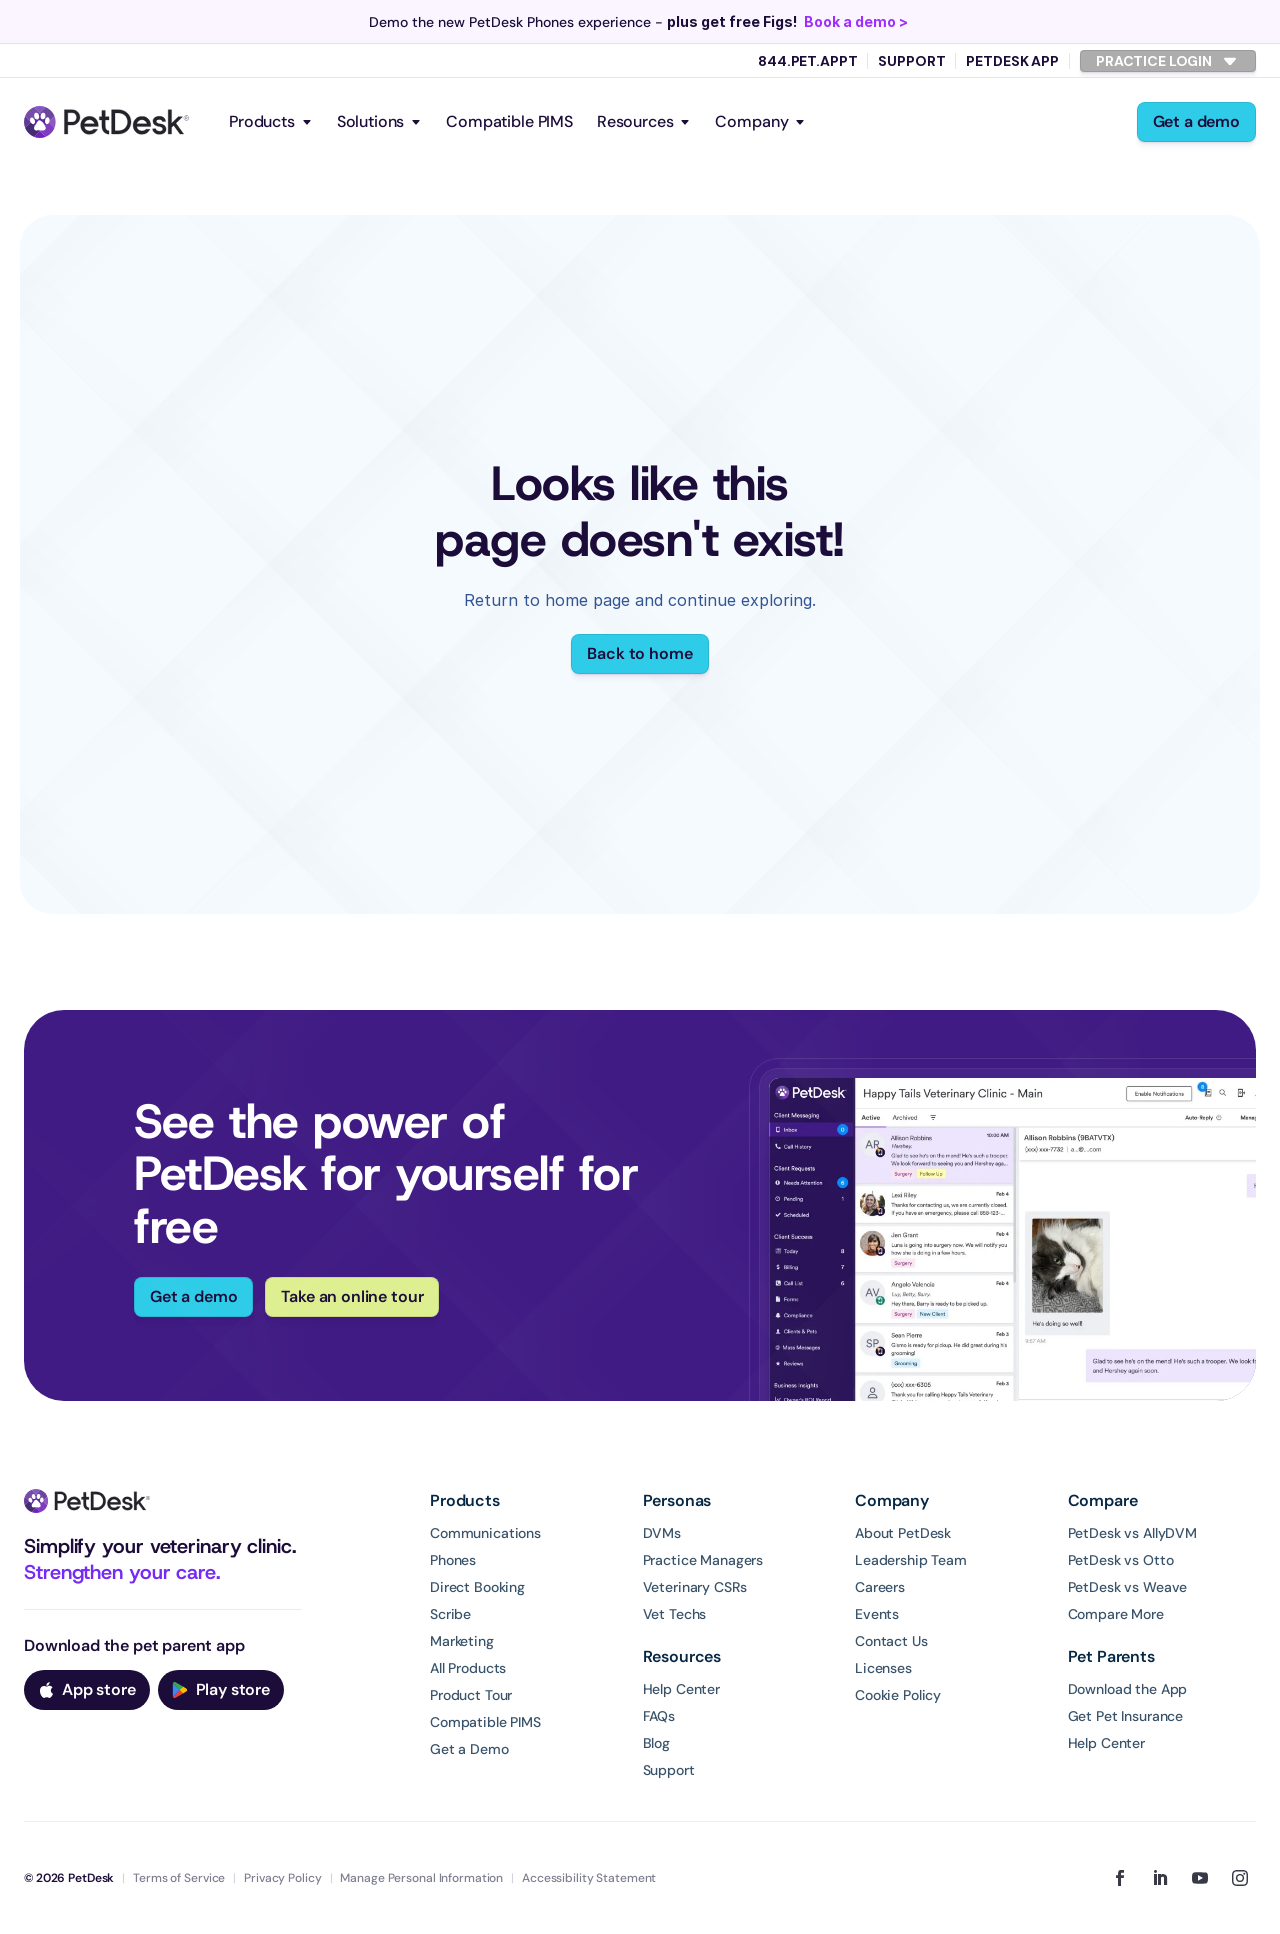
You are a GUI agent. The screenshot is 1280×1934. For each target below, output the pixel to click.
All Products (468, 1668)
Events (877, 1614)
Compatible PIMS (509, 121)
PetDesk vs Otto (1121, 1560)
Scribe (450, 1614)
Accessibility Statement (589, 1878)
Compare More (1116, 1614)
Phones (453, 1560)
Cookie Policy (898, 1695)
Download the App (1128, 1689)
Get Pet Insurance (1126, 1716)
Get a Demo (469, 1749)
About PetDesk (903, 1533)
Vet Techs (675, 1614)
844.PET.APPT (807, 61)
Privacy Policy (282, 1878)
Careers (880, 1587)
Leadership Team (911, 1560)
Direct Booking (477, 1587)
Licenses (883, 1668)
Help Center (681, 1689)
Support (911, 61)
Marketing (462, 1641)
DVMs (662, 1533)
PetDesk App (1012, 61)
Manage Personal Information (421, 1878)
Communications (485, 1533)
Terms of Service (179, 1878)
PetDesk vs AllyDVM (1132, 1533)
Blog (656, 1743)
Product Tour (471, 1695)
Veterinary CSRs (695, 1587)
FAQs (659, 1716)
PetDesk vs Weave (1128, 1587)
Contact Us (891, 1641)
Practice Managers (703, 1560)
